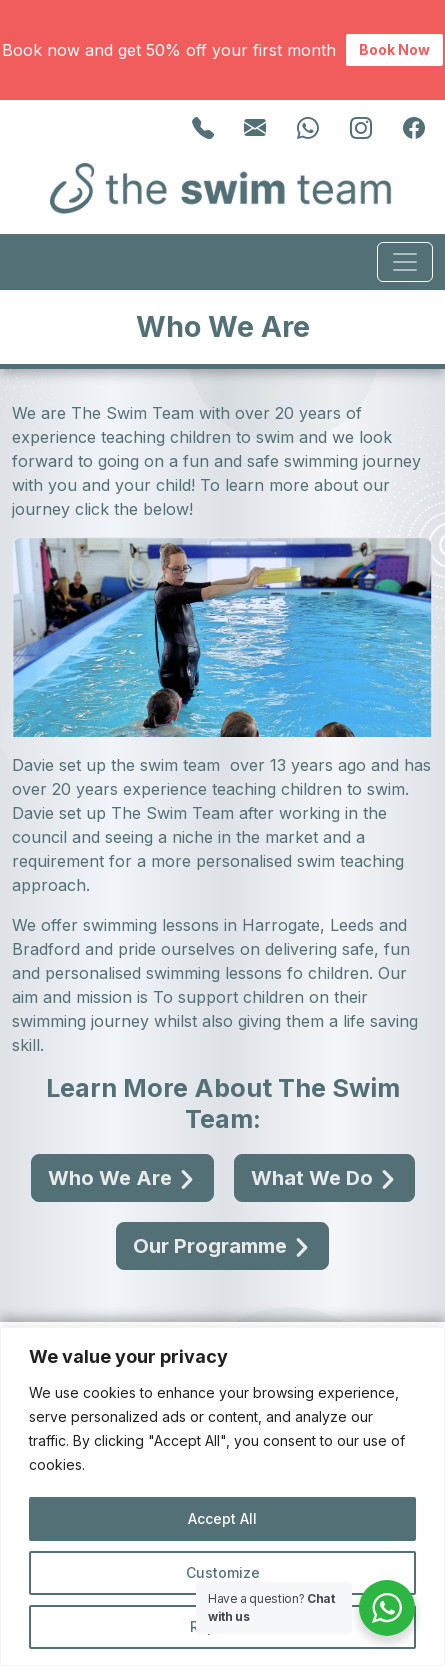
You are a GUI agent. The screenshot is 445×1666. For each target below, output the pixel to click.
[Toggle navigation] (405, 262)
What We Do (324, 1178)
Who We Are (122, 1178)
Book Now (394, 49)
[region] (222, 1496)
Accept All (222, 1518)
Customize (223, 1572)
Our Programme (222, 1246)
